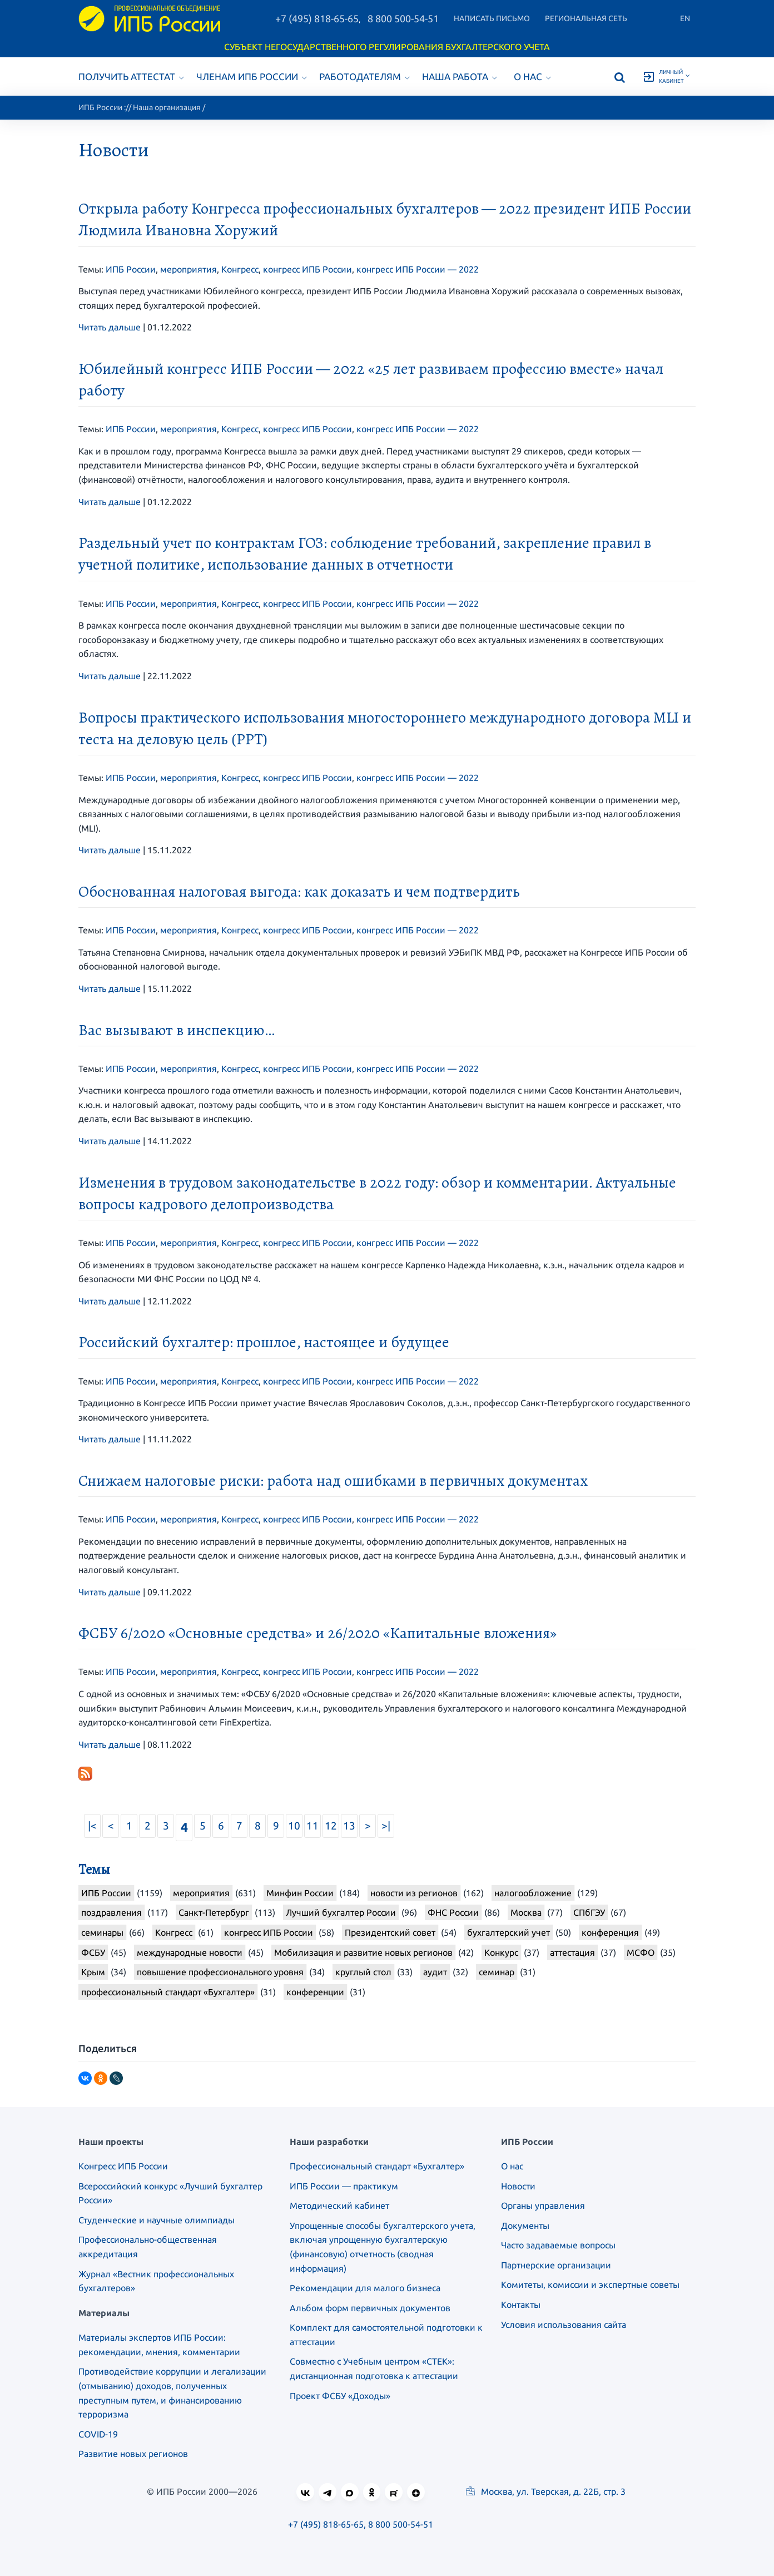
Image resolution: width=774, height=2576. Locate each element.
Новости (518, 2186)
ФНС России (453, 1912)
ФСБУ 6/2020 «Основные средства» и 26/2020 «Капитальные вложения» (317, 1633)
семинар (496, 1972)
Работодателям (364, 76)
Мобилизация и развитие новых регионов (363, 1952)
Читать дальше (109, 327)
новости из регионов (414, 1893)
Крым (93, 1972)
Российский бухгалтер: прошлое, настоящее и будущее (263, 1342)
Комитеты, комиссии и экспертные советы (590, 2285)
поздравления (111, 1912)
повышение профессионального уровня (220, 1972)
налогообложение (533, 1893)
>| (385, 1825)
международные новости (189, 1952)
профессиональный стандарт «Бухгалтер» (168, 1992)
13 (349, 1825)
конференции (315, 1992)
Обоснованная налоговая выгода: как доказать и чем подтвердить (299, 891)
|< (92, 1825)
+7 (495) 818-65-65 (317, 18)
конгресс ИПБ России (307, 269)
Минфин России (300, 1893)
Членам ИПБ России (251, 76)
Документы (525, 2226)
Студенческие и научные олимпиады (156, 2220)
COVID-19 (98, 2434)
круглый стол (363, 1972)
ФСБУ (93, 1952)
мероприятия (188, 269)
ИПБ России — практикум (344, 2186)
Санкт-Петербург (213, 1912)
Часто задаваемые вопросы (558, 2245)
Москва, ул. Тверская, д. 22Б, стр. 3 (546, 2491)
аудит (435, 1972)
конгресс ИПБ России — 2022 (417, 269)
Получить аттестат (131, 76)
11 (312, 1825)
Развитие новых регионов (133, 2454)
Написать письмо (492, 18)
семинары (102, 1932)
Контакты (520, 2305)
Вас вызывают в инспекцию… (176, 1030)
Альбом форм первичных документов (370, 2308)
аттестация (572, 1952)
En (685, 18)
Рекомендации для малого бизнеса (365, 2288)
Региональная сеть (586, 18)
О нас (532, 76)
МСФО (640, 1952)
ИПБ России (100, 107)
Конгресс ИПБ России (123, 2166)
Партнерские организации (556, 2265)
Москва (526, 1912)
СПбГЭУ (589, 1912)
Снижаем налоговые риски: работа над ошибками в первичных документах (333, 1480)
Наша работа (459, 76)
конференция (610, 1932)
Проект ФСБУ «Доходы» (340, 2396)
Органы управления (543, 2206)
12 (331, 1825)
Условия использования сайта (563, 2325)
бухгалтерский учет (508, 1932)
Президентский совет (390, 1932)
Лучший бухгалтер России (341, 1912)
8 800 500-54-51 (403, 18)
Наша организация (167, 107)
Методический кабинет (339, 2206)
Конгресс (240, 269)
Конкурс (501, 1952)
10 (294, 1825)
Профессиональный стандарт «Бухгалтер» (377, 2166)
